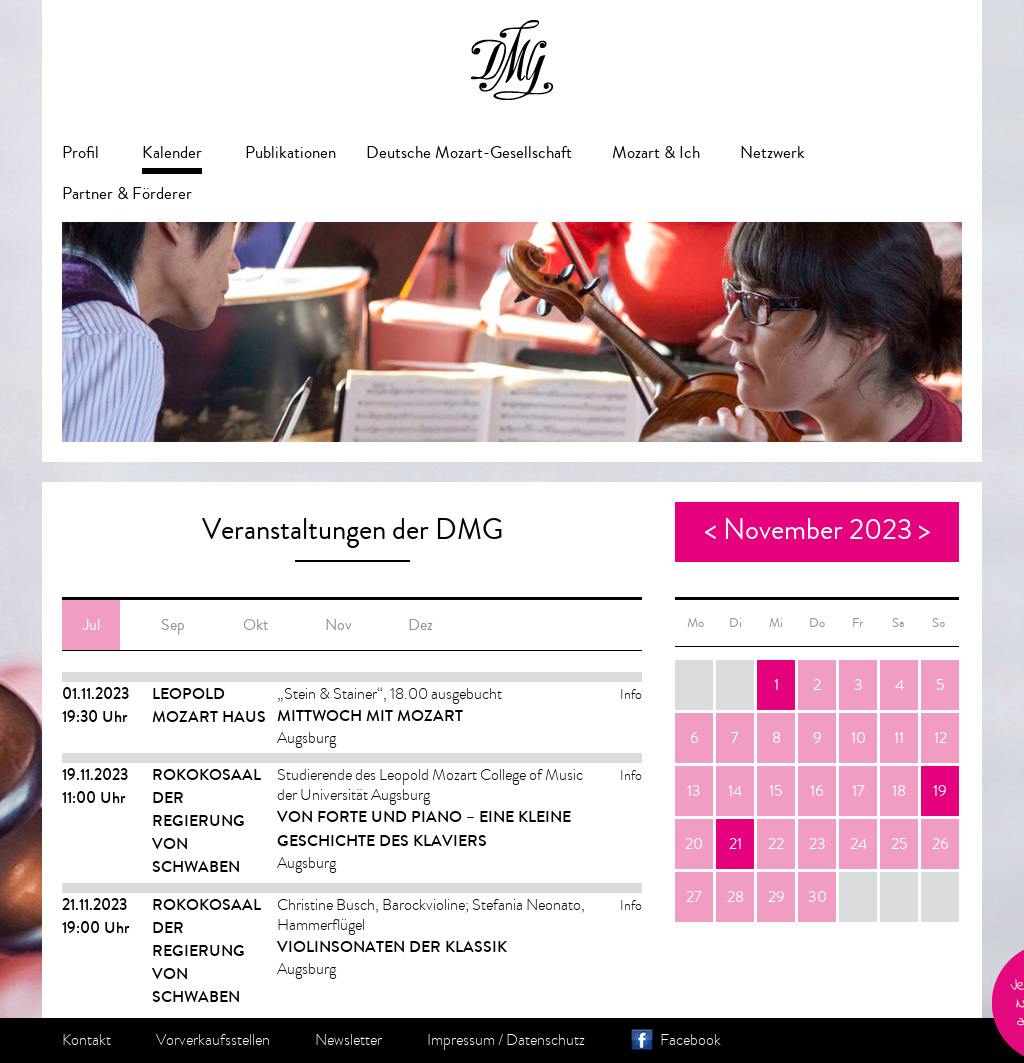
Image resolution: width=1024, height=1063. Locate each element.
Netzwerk (772, 152)
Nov (338, 625)
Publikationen (290, 152)
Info (631, 694)
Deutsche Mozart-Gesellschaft (469, 152)
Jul (91, 625)
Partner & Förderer (127, 193)
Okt (255, 625)
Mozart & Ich (656, 152)
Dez (420, 625)
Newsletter (348, 1040)
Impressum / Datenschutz (506, 1040)
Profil (80, 152)
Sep (173, 625)
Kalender (172, 152)
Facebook (690, 1040)
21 (735, 844)
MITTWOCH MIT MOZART (370, 715)
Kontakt (86, 1040)
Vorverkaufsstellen (213, 1040)
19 (940, 791)
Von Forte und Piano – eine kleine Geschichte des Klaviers (424, 828)
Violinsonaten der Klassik (392, 946)
